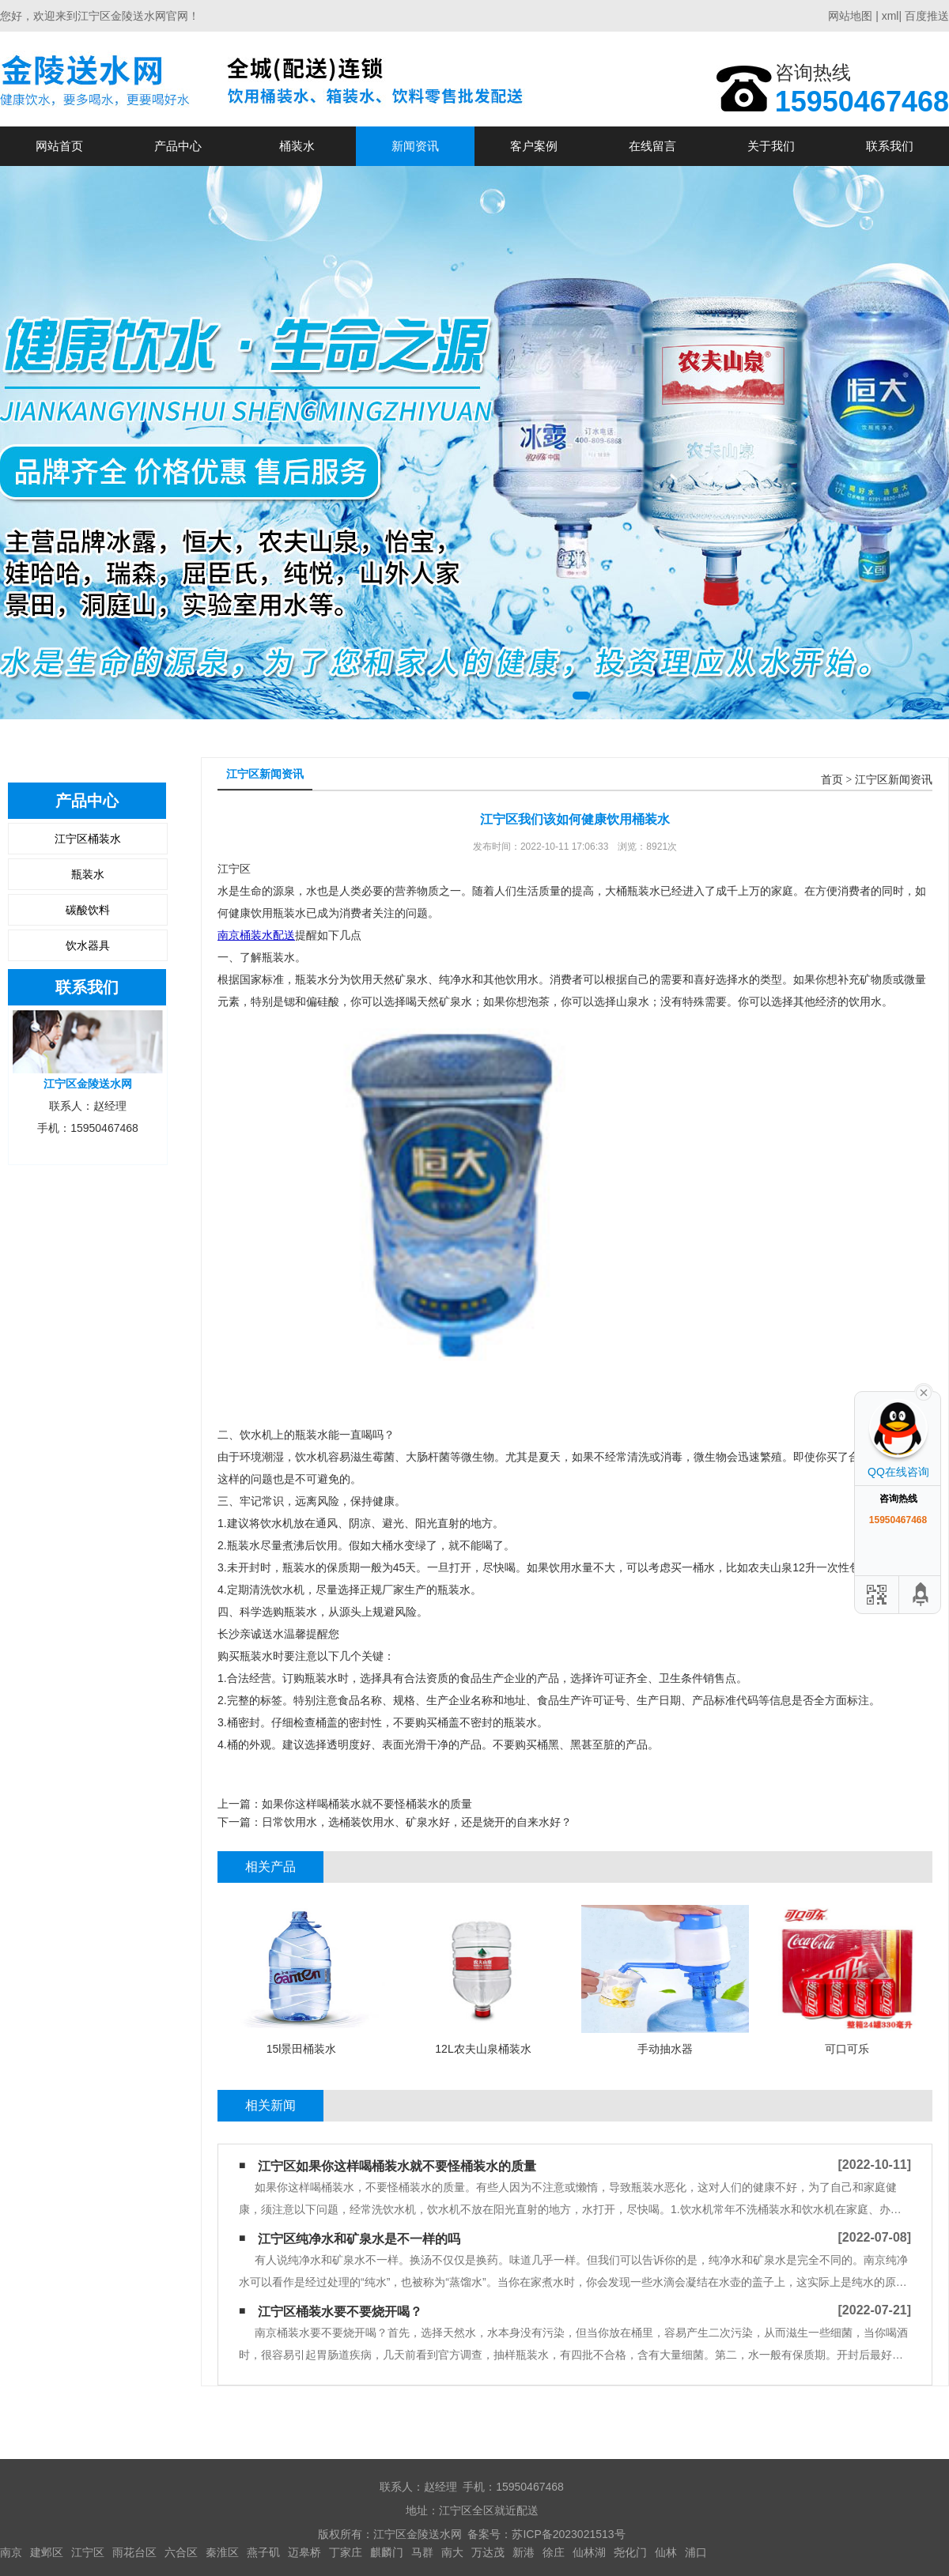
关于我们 (771, 146)
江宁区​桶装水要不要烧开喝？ (340, 2311)
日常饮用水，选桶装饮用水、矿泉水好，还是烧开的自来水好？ (417, 1822)
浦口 (696, 2552)
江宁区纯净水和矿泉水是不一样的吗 (359, 2239)
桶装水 (297, 146)
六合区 (181, 2552)
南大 (452, 2552)
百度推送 (927, 15)
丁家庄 (345, 2552)
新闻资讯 (415, 146)
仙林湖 (589, 2552)
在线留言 (652, 146)
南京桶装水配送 (256, 935)
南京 (11, 2552)
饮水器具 (88, 945)
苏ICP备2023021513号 (568, 2534)
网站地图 (850, 15)
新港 (523, 2552)
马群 (422, 2552)
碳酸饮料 (88, 909)
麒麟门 (386, 2552)
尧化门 (630, 2552)
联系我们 (889, 146)
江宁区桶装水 (88, 838)
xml (890, 15)
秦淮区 (222, 2552)
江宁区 (87, 2552)
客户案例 (534, 146)
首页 (832, 780)
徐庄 (554, 2552)
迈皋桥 (304, 2552)
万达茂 (488, 2552)
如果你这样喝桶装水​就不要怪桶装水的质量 (367, 1803)
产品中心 (178, 146)
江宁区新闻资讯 (893, 780)
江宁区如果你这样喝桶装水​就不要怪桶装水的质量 (397, 2166)
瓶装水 (87, 874)
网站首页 (59, 146)
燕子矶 (263, 2552)
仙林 (666, 2552)
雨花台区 (134, 2552)
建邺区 (46, 2552)
